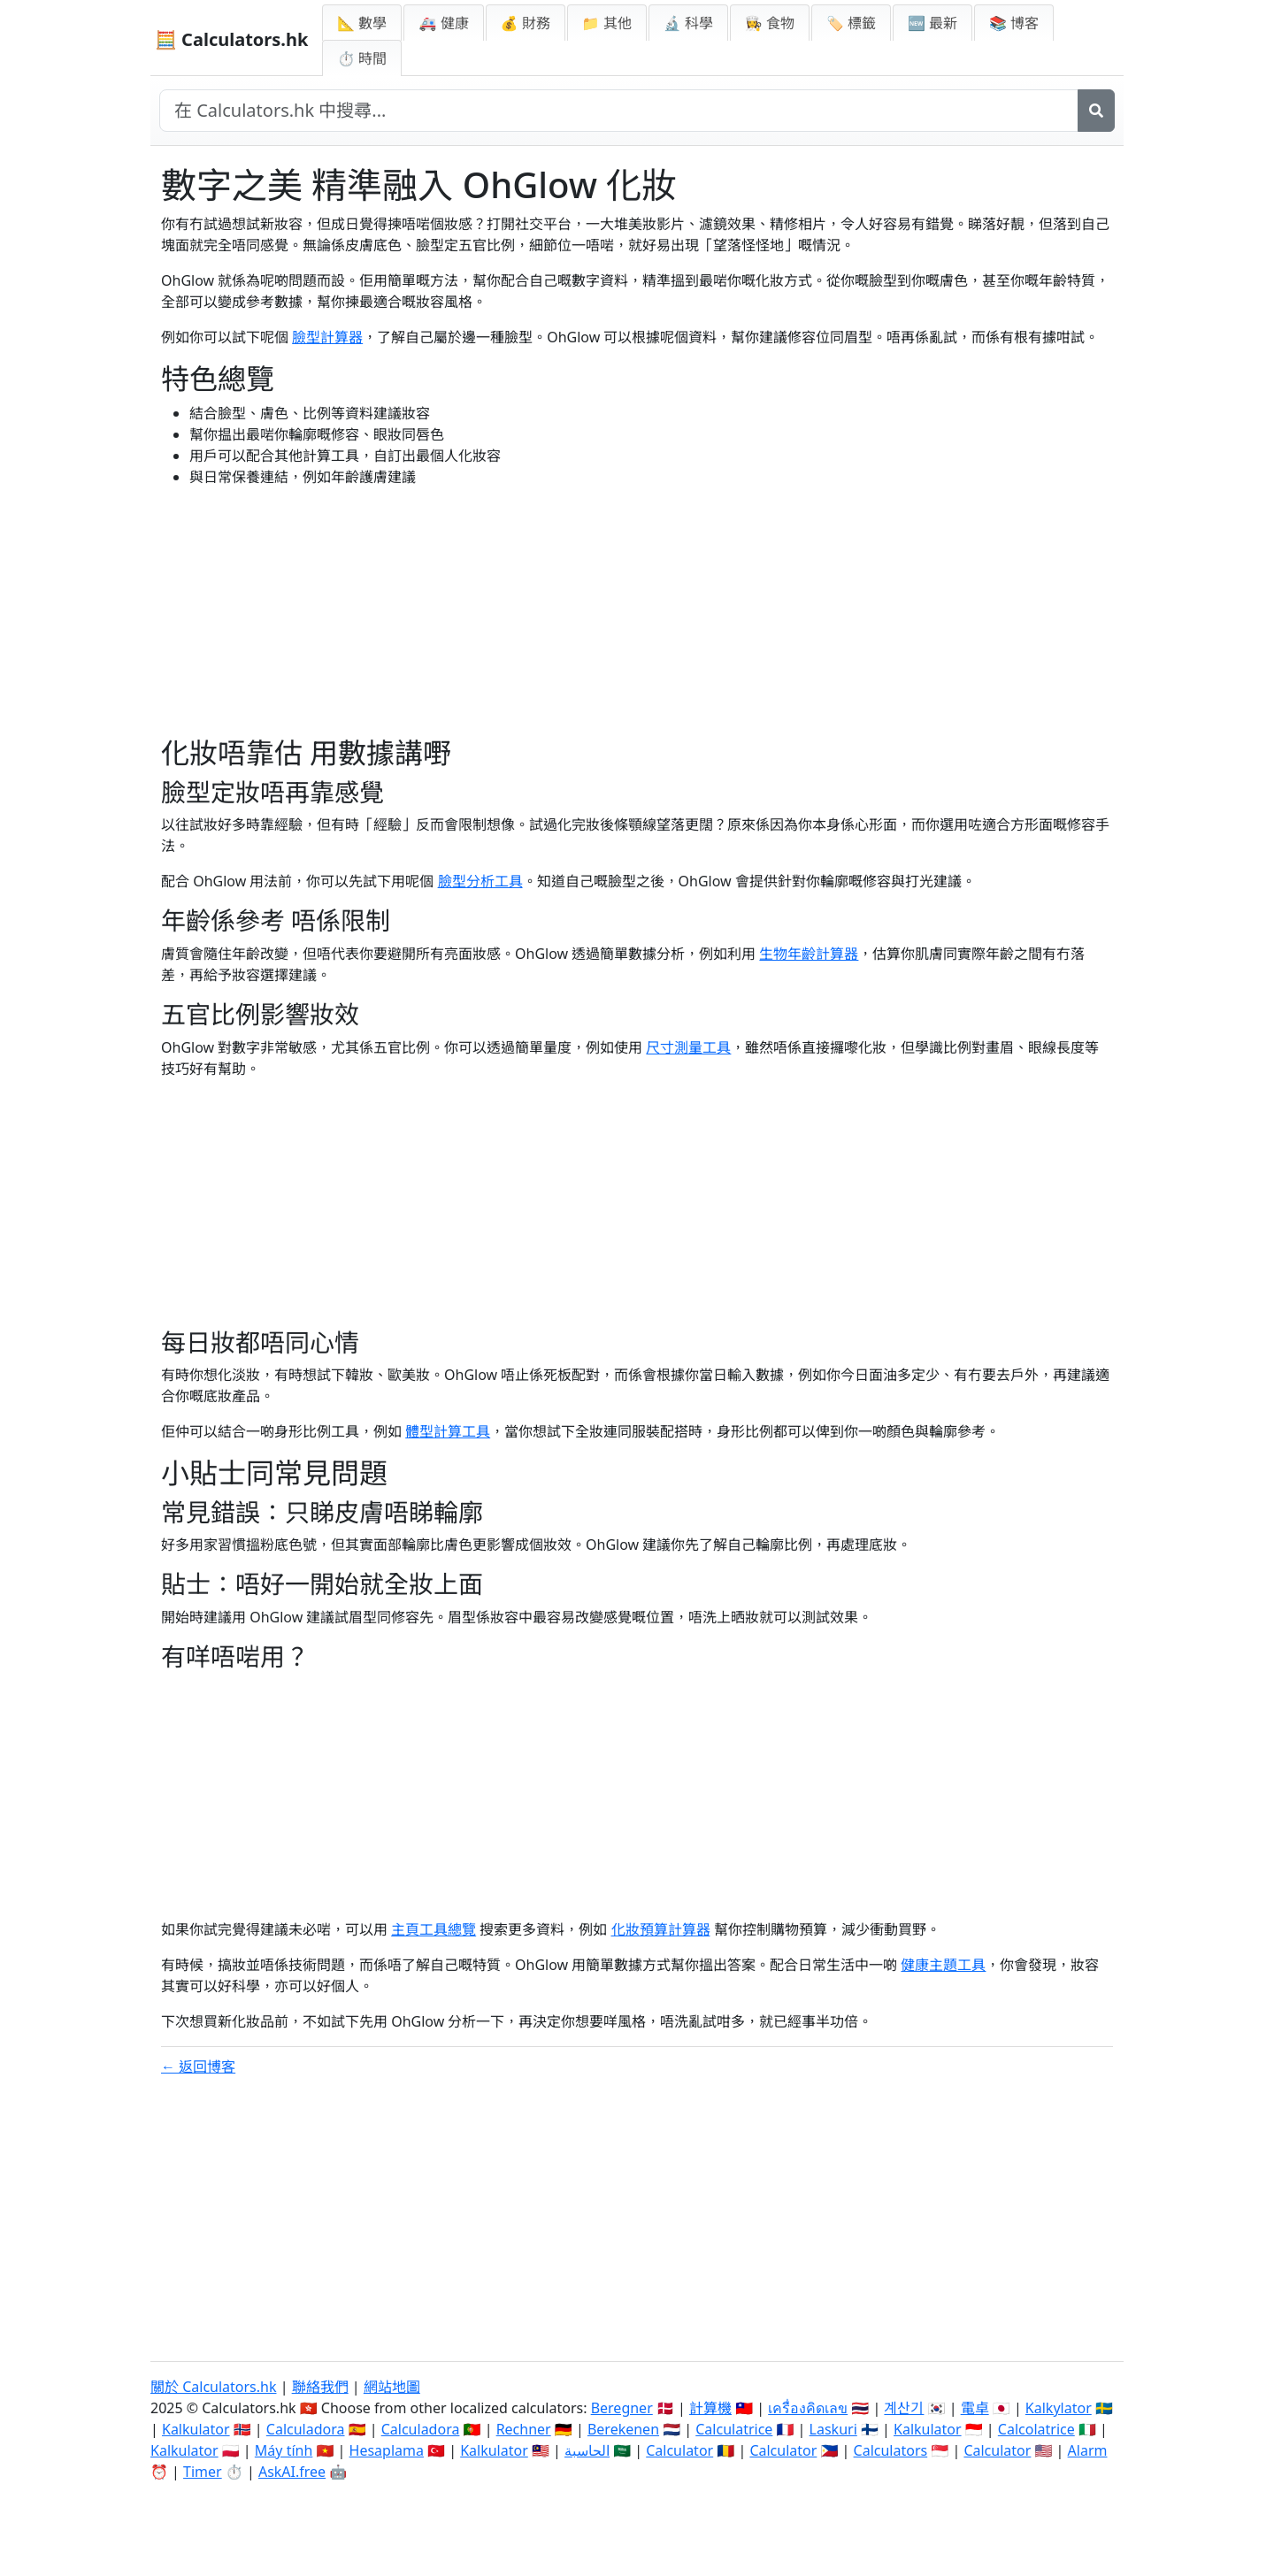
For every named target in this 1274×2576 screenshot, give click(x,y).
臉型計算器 (327, 337)
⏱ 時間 (362, 58)
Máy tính (284, 2450)
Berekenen (623, 2429)
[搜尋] (1096, 110)
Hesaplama (386, 2450)
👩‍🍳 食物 (769, 23)
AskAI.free (292, 2471)
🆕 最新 (932, 23)
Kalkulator (196, 2429)
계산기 (904, 2408)
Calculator (679, 2450)
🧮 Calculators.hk (231, 39)
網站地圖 (392, 2386)
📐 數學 (362, 23)
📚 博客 (1014, 23)
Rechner (523, 2429)
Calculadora (305, 2429)
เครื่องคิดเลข (808, 2408)
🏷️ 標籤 (851, 23)
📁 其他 (607, 23)
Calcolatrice (1036, 2429)
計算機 (710, 2408)
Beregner (622, 2408)
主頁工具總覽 (433, 1929)
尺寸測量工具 (688, 1047)
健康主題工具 (943, 1964)
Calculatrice (733, 2429)
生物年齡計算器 (808, 953)
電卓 (975, 2408)
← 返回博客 (198, 2066)
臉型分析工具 (480, 881)
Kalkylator (1058, 2408)
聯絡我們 (320, 2386)
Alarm (1088, 2450)
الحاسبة (587, 2450)
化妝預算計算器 (660, 1929)
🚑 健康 (443, 23)
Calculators (891, 2450)
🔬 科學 (688, 23)
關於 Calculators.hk (213, 2386)
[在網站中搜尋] (618, 110)
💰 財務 (525, 23)
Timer (202, 2471)
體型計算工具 (447, 1431)
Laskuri (833, 2429)
